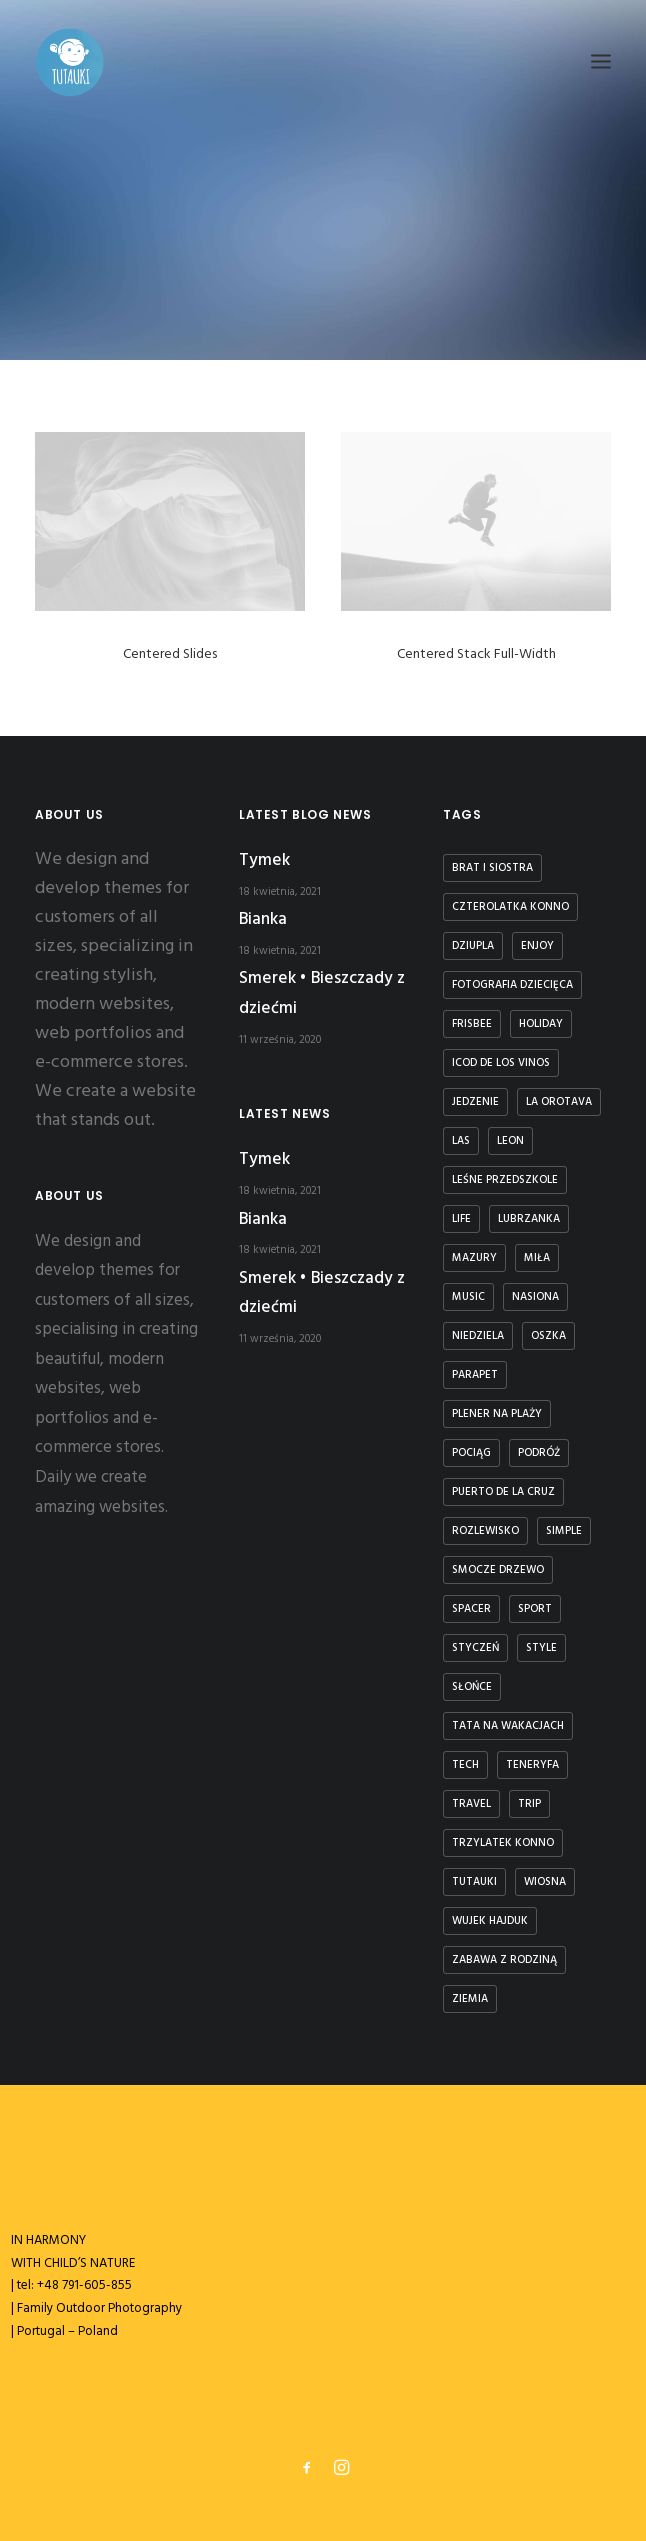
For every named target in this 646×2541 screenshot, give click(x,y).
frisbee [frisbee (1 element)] (472, 1024)
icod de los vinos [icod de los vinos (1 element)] (501, 1063)
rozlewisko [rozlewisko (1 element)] (485, 1531)
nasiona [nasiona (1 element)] (535, 1297)
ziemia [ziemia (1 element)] (470, 1999)
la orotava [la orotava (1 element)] (559, 1102)
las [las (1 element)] (461, 1141)
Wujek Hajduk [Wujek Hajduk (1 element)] (490, 1921)
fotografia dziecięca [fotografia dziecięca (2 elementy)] (512, 985)
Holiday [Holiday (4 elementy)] (541, 1024)
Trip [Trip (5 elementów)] (529, 1804)
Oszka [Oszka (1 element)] (548, 1336)
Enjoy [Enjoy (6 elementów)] (537, 946)
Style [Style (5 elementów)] (541, 1648)
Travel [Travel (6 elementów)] (471, 1804)
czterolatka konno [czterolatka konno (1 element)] (510, 907)
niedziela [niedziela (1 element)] (478, 1336)
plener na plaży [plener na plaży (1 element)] (497, 1414)
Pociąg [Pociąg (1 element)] (471, 1453)
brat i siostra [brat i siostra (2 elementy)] (492, 868)
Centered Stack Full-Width (476, 655)
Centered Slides (170, 654)
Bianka (263, 919)
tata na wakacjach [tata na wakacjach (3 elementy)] (508, 1726)
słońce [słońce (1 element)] (472, 1687)
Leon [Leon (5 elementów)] (510, 1141)
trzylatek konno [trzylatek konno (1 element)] (503, 1843)
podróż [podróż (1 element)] (539, 1453)
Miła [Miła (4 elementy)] (537, 1258)
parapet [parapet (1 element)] (475, 1375)
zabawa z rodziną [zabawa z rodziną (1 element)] (504, 1960)
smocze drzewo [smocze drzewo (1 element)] (498, 1570)
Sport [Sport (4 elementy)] (535, 1609)
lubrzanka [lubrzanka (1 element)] (529, 1219)
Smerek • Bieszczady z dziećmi (322, 993)
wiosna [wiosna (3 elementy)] (545, 1882)
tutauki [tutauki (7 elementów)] (474, 1882)
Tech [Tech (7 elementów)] (465, 1765)
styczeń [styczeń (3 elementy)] (475, 1648)
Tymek (264, 860)
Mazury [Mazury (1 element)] (474, 1258)
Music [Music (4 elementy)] (468, 1297)
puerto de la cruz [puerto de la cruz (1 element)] (503, 1492)
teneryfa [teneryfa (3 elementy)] (532, 1765)
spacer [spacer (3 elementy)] (471, 1609)
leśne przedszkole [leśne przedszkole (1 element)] (505, 1180)
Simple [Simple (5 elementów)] (564, 1531)
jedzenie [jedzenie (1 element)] (475, 1102)
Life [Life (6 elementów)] (461, 1219)
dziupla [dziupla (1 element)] (473, 946)
